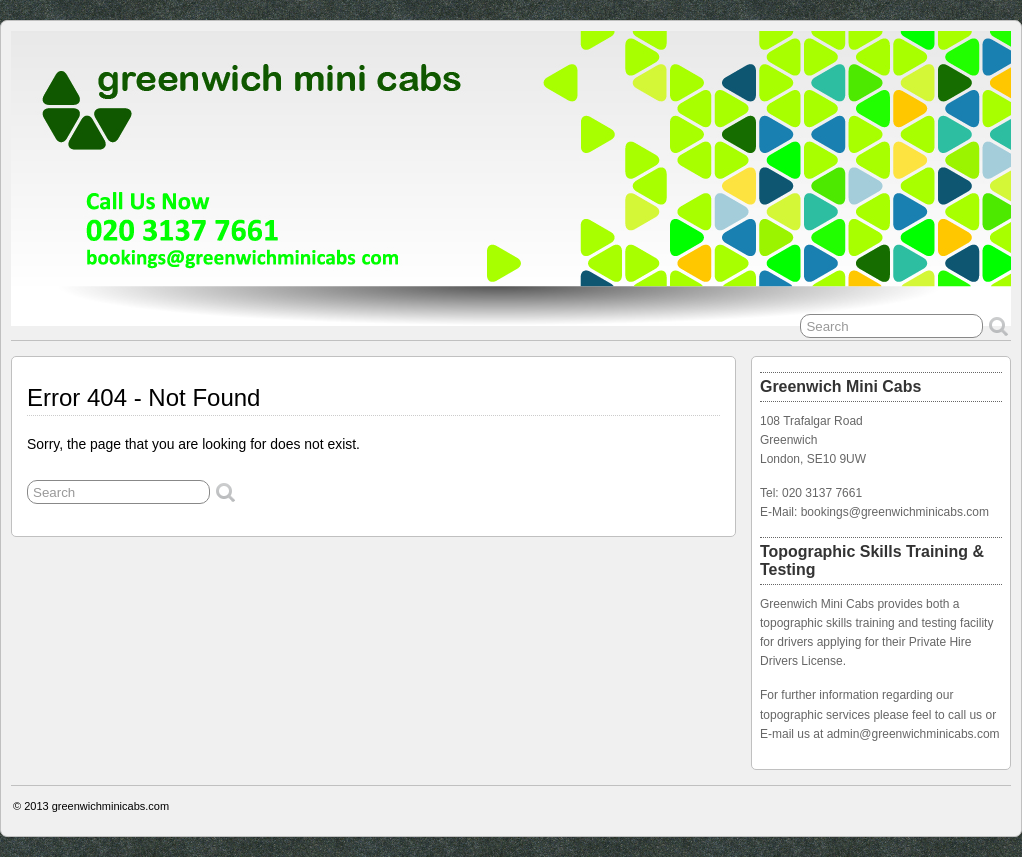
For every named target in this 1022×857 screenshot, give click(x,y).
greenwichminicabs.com (110, 806)
